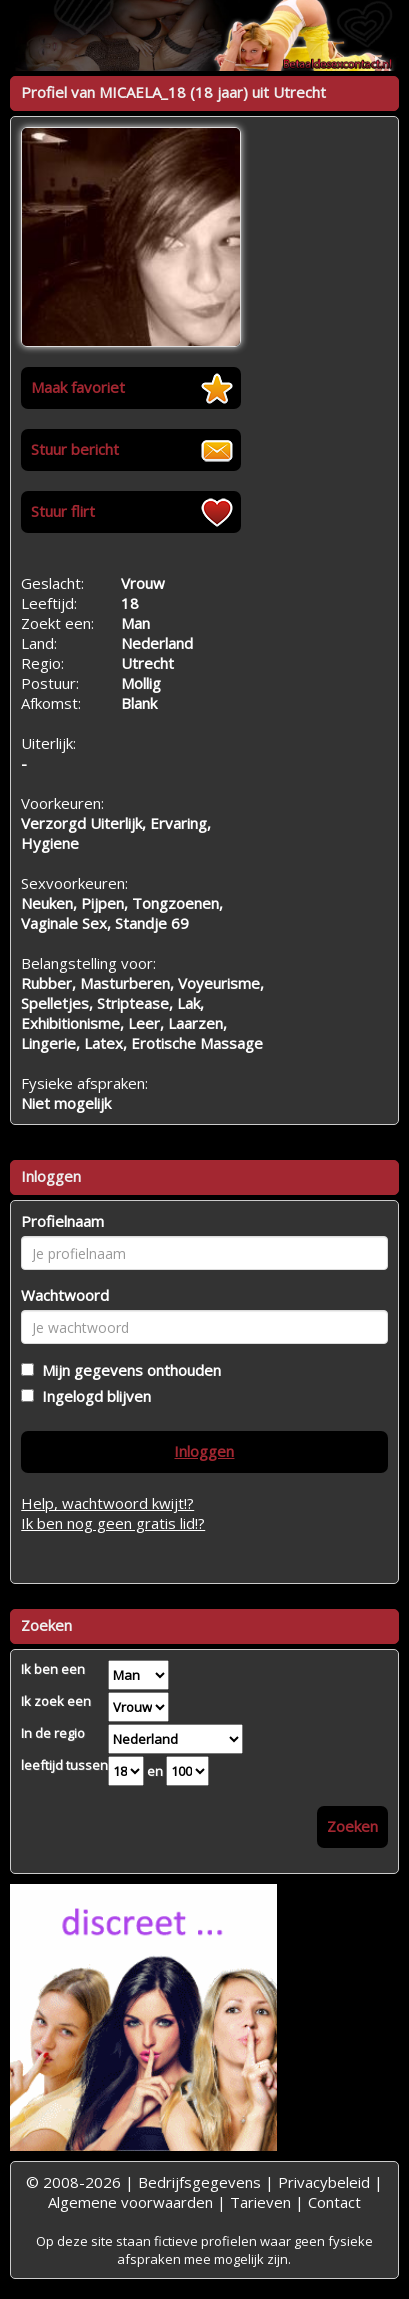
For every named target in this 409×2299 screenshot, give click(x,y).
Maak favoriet (78, 387)
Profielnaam (62, 1221)
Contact (334, 2202)
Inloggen (204, 1451)
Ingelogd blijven (92, 1396)
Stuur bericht (75, 449)
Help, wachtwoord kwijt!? (107, 1503)
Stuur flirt (63, 511)
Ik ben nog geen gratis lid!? (113, 1523)
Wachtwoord (65, 1295)
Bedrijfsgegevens (199, 2182)
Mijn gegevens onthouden (127, 1370)
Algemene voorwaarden (130, 2202)
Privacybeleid (324, 2182)
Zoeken (352, 1826)
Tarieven (260, 2202)
